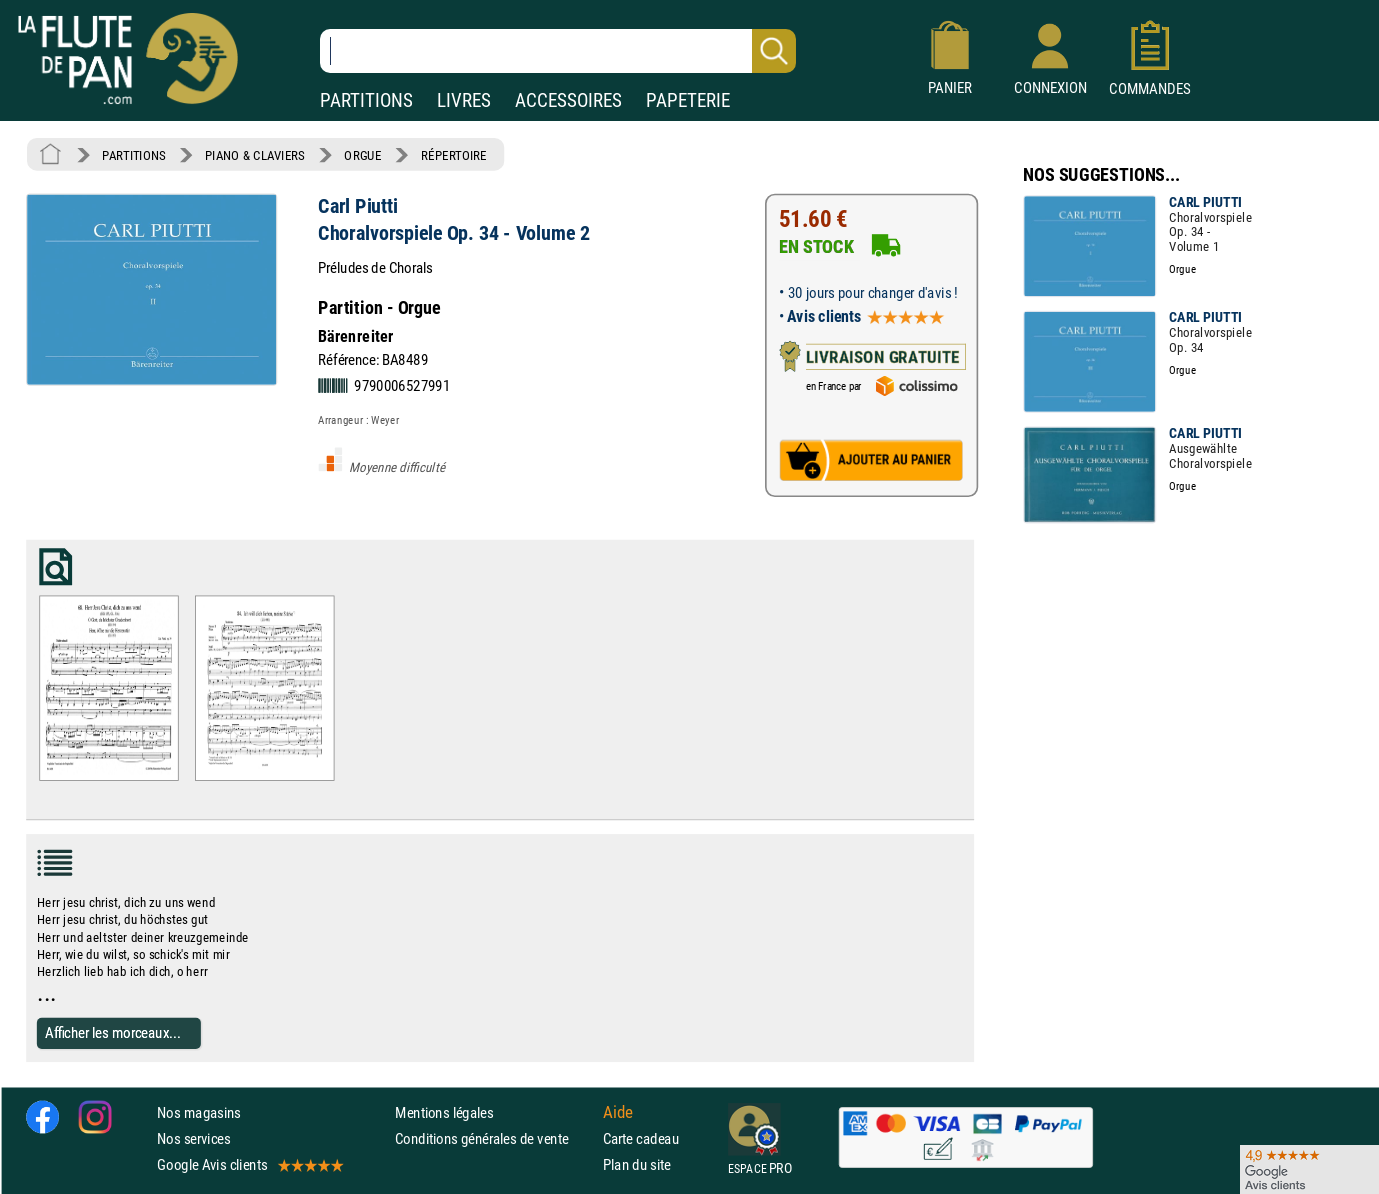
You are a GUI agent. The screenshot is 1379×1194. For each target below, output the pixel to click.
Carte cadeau (641, 1138)
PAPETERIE (688, 100)
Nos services (193, 1138)
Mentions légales (444, 1112)
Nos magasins (199, 1112)
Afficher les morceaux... (113, 1032)
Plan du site (637, 1164)
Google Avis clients (249, 1164)
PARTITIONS (366, 100)
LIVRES (464, 100)
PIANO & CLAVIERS (255, 155)
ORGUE (362, 155)
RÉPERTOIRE (454, 155)
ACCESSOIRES (568, 100)
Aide (618, 1112)
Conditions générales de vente (494, 1138)
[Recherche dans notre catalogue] (558, 51)
